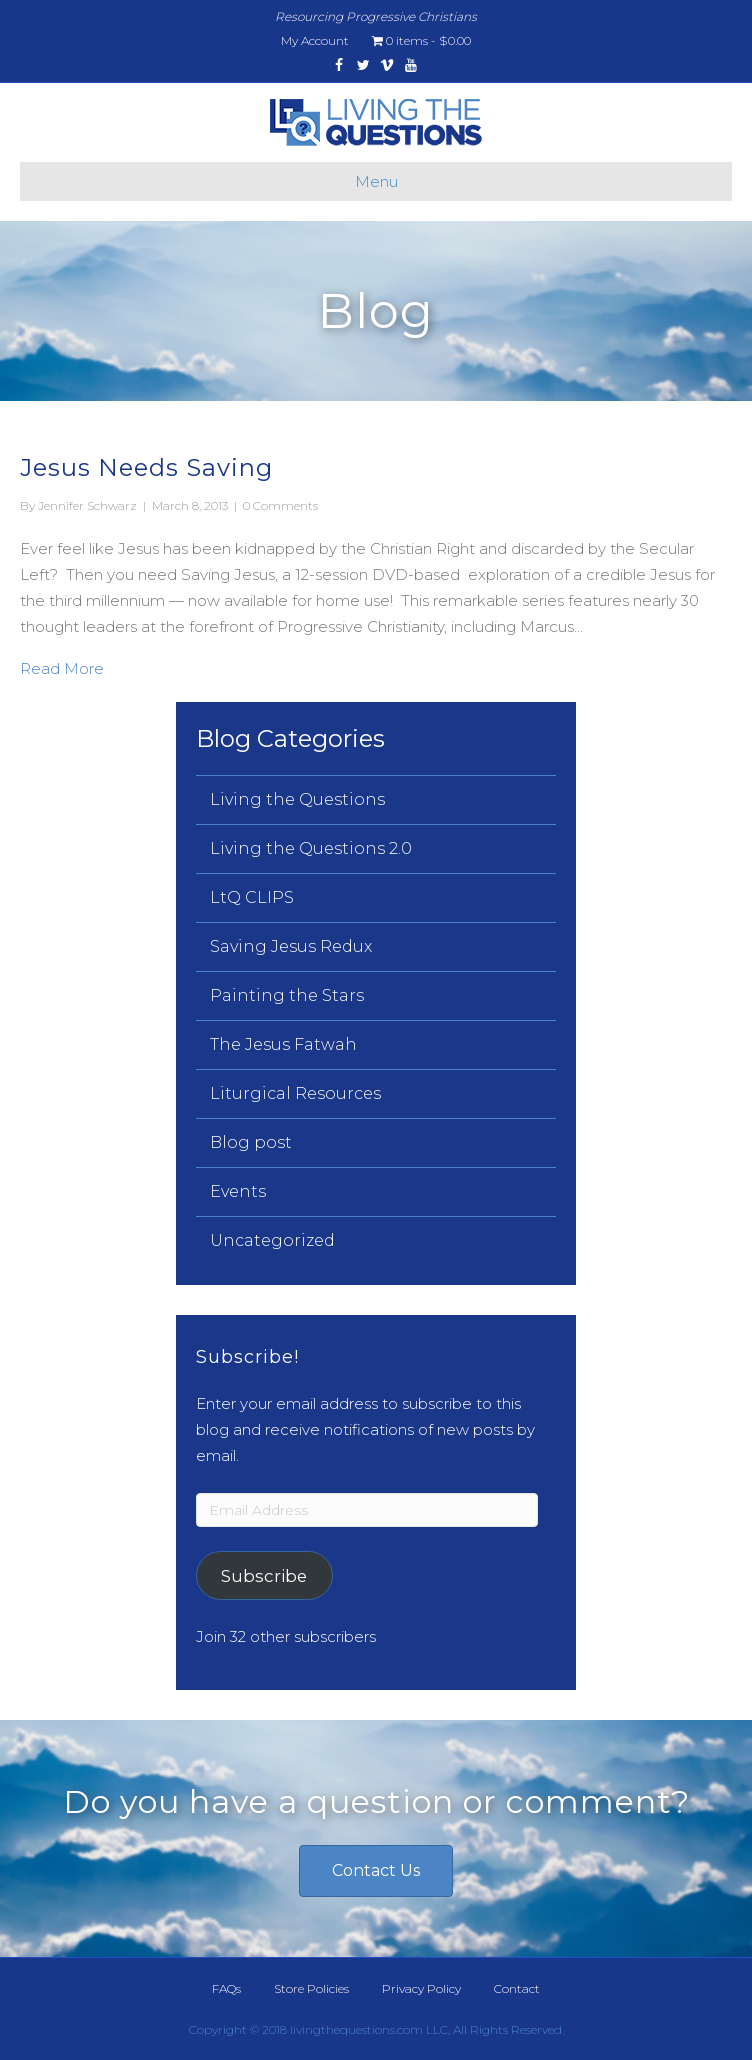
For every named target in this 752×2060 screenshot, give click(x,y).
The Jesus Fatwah (283, 1044)
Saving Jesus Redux (291, 946)
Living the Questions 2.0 (311, 848)
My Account (315, 40)
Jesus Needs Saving (146, 467)
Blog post (251, 1142)
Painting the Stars (287, 995)
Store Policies (311, 1988)
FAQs (226, 1988)
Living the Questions (297, 799)
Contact (517, 1988)
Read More (62, 667)
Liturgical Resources (295, 1093)
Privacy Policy (421, 1988)
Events (238, 1191)
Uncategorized (272, 1240)
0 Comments (280, 505)
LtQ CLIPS (252, 897)
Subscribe (264, 1576)
